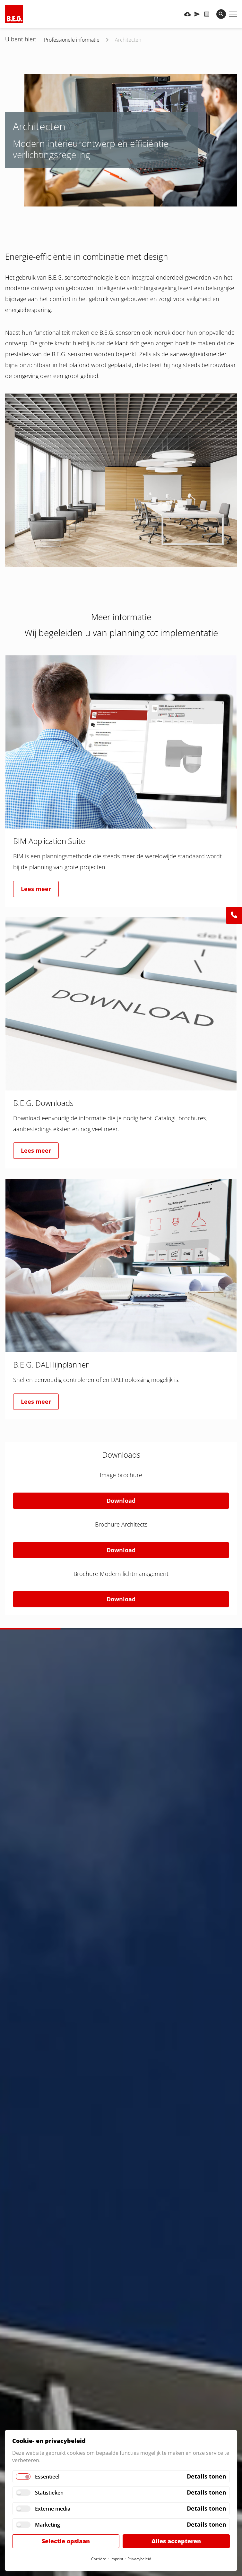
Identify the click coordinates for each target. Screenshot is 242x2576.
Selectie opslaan (66, 2541)
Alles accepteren (176, 2541)
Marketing (47, 2524)
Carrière (98, 2559)
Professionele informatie (71, 39)
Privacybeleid (139, 2559)
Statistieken (49, 2492)
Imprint (116, 2559)
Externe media (52, 2508)
